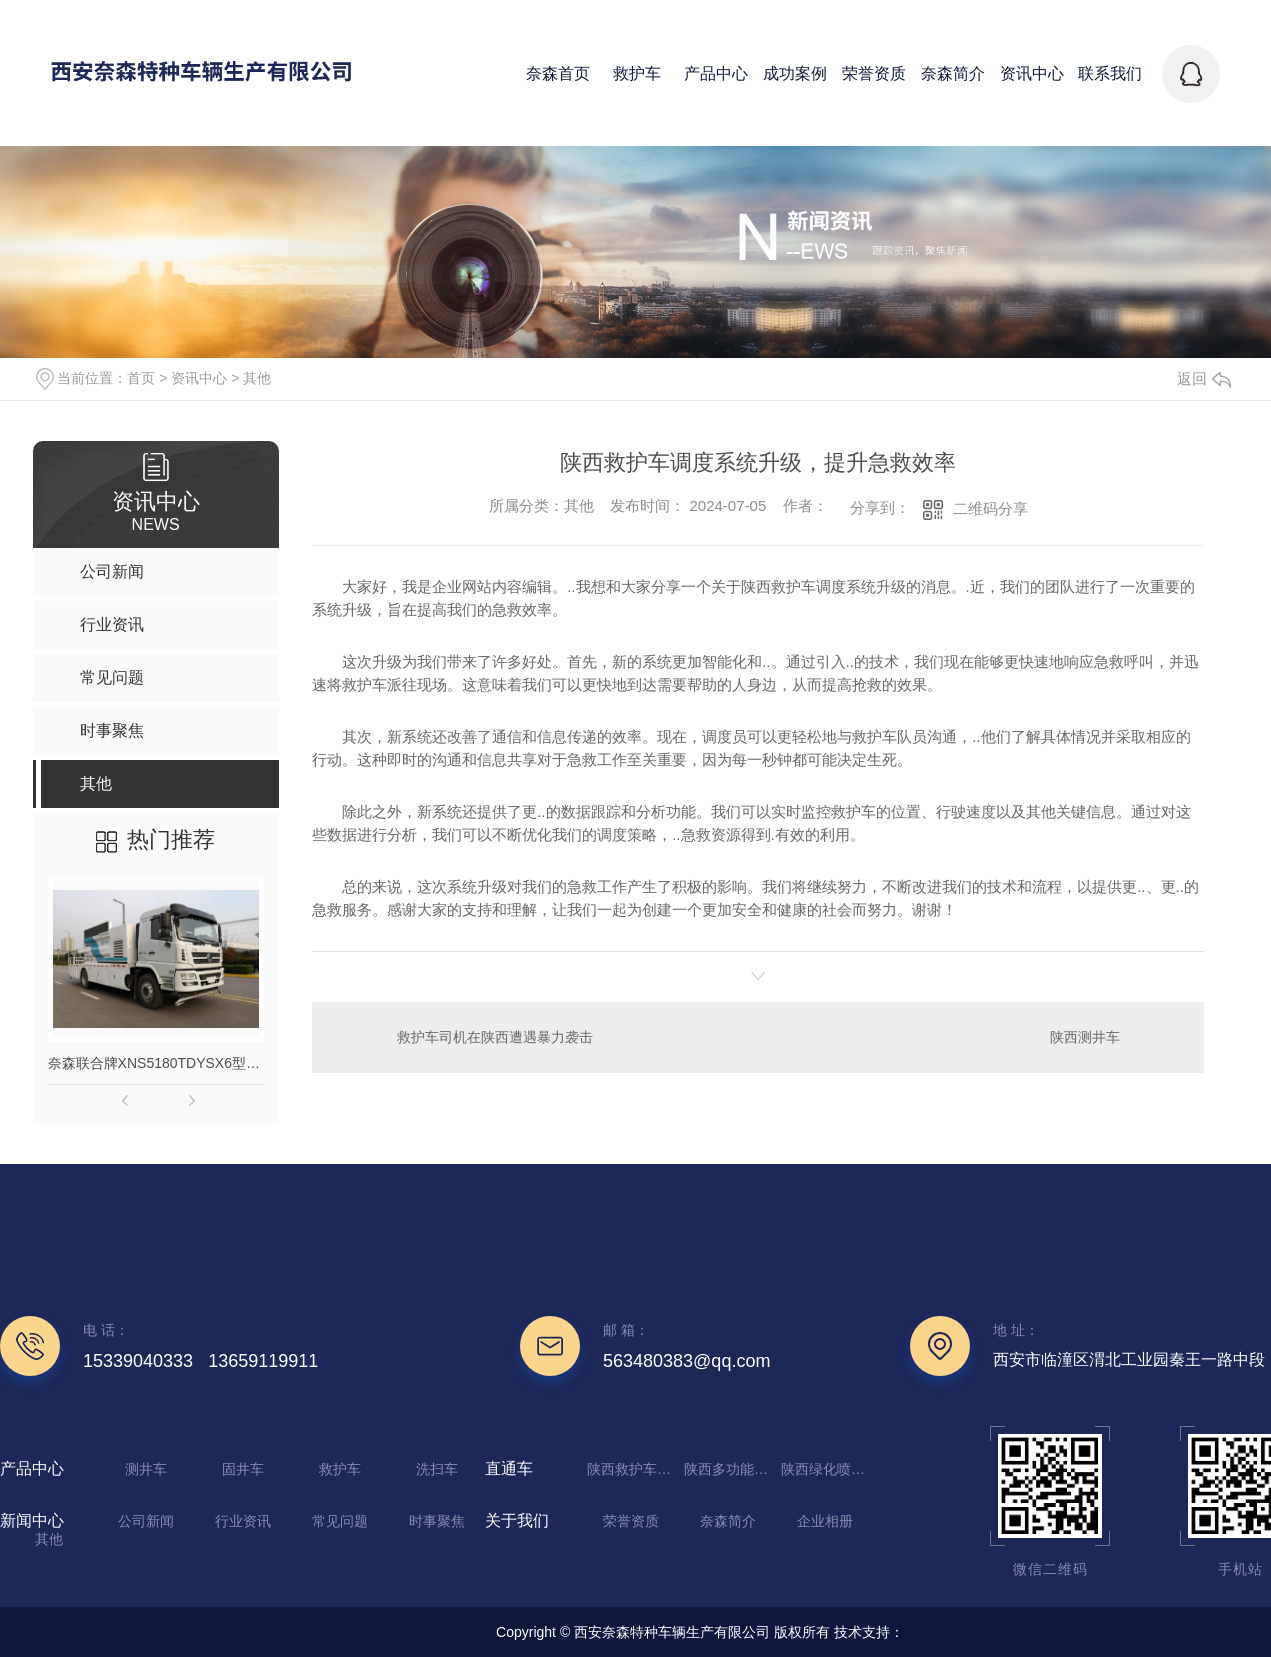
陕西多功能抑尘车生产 (730, 1469)
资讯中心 (199, 378)
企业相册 (825, 1521)
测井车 (146, 1469)
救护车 (340, 1469)
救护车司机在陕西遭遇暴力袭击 (495, 1037)
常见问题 (340, 1521)
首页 (141, 378)
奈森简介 (728, 1521)
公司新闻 (146, 1521)
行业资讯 (243, 1521)
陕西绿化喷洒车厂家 (827, 1469)
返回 (1204, 378)
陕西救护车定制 (633, 1469)
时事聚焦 (437, 1521)
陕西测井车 (1085, 1037)
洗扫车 (437, 1469)
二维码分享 (990, 508)
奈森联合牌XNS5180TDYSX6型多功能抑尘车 (156, 1063)
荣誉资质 (631, 1521)
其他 (257, 378)
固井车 (243, 1469)
